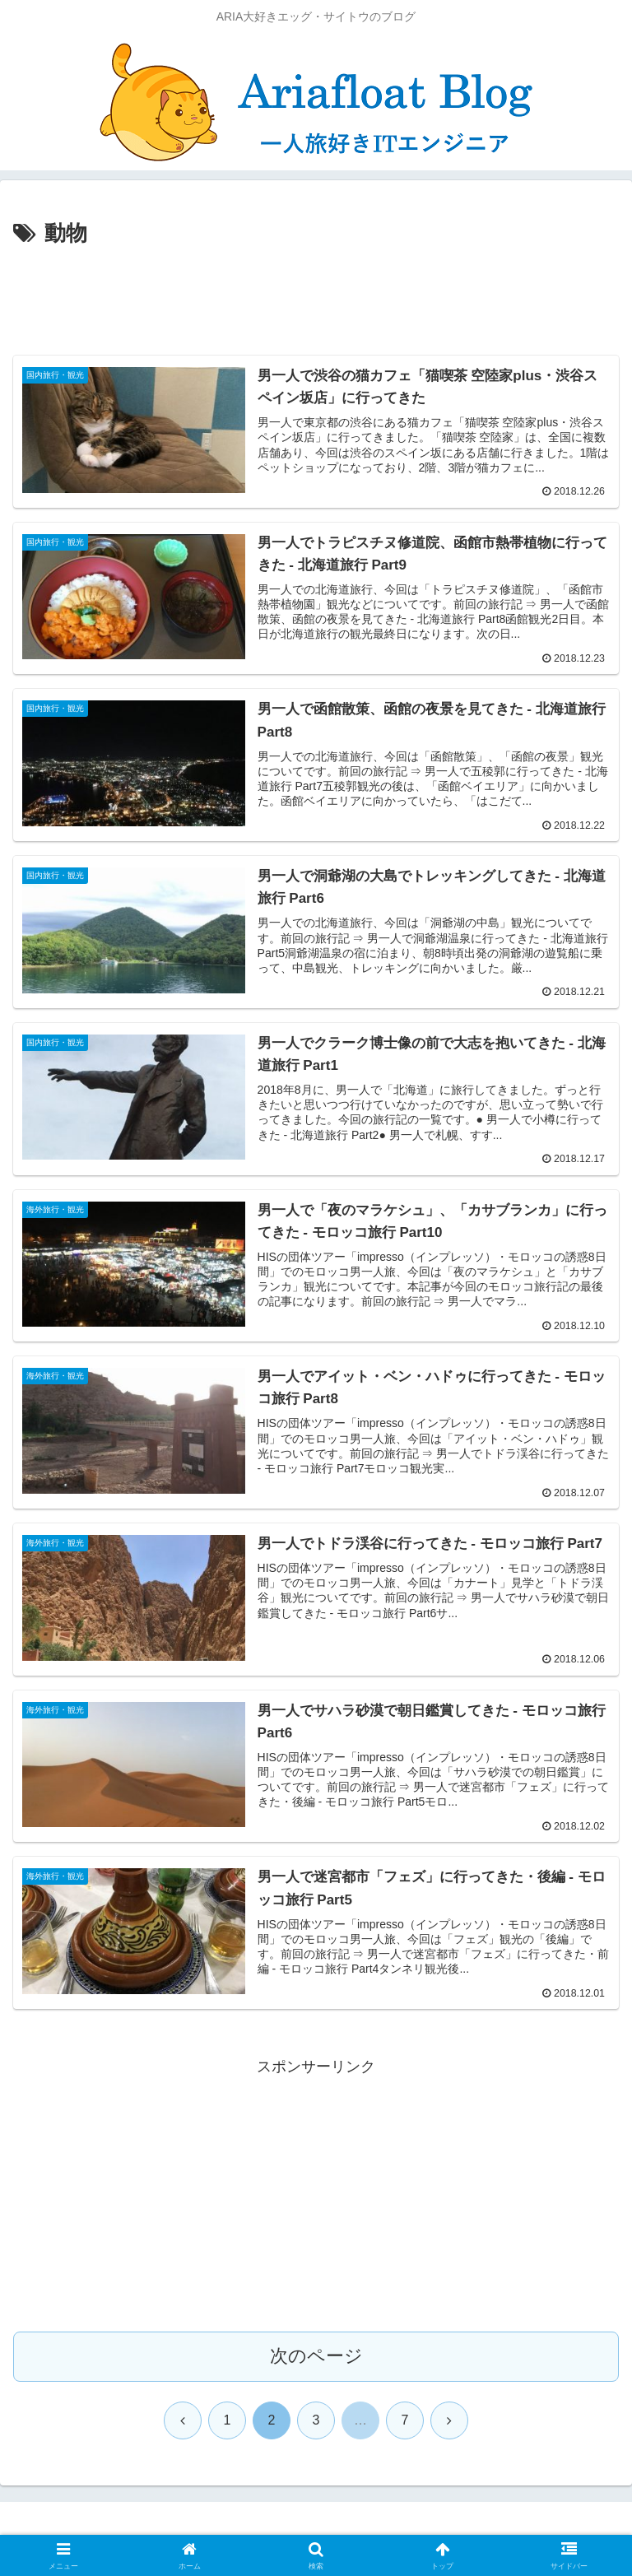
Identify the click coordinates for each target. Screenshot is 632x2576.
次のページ (316, 2356)
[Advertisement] (316, 298)
